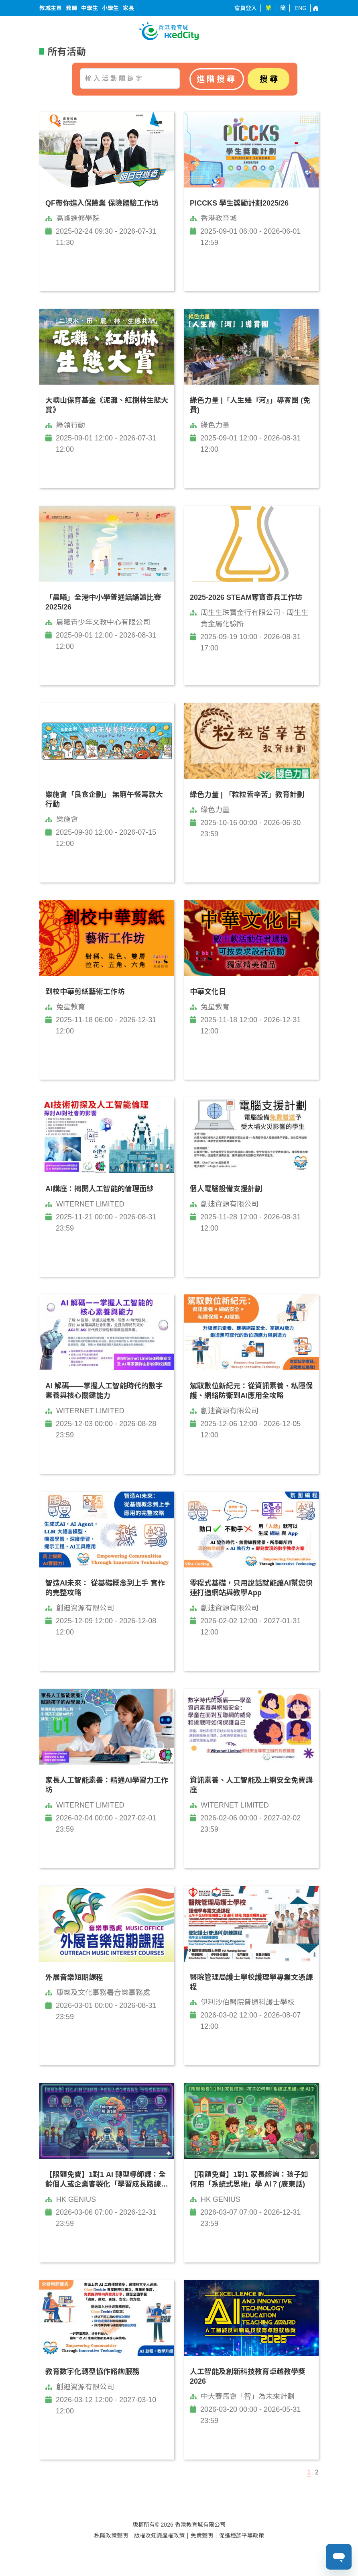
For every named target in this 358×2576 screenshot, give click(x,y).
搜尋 (270, 79)
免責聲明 (202, 2535)
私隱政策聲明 (111, 2535)
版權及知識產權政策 (159, 2535)
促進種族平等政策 (241, 2535)
